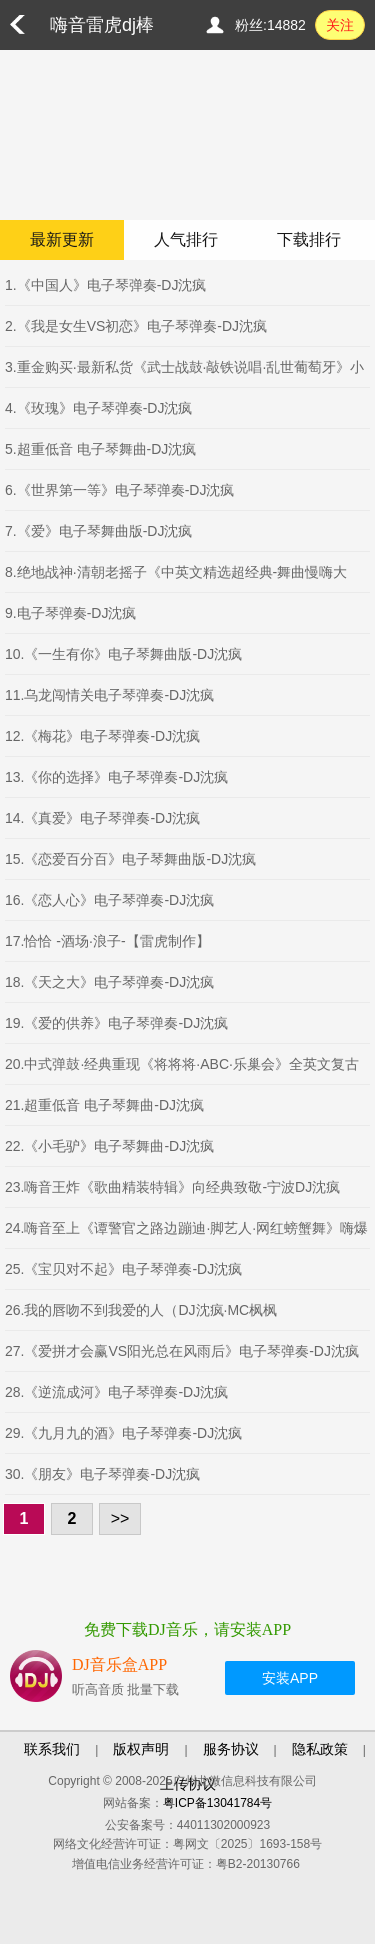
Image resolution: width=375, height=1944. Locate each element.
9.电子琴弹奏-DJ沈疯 (70, 613)
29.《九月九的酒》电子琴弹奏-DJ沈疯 (123, 1433)
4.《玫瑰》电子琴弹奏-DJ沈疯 (98, 408)
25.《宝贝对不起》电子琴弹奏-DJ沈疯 (123, 1269)
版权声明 (141, 1749)
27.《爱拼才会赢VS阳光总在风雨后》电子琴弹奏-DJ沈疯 (182, 1351)
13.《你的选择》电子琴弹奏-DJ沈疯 (116, 777)
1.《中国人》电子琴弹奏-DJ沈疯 (105, 285)
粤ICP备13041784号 (217, 1803)
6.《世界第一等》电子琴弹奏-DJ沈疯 (119, 490)
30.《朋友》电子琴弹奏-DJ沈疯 (102, 1474)
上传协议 (188, 1784)
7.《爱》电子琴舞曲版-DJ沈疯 (98, 531)
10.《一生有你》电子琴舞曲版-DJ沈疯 (123, 654)
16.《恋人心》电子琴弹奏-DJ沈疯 (109, 900)
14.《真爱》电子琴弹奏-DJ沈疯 (102, 818)
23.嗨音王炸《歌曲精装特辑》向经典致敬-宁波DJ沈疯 (172, 1187)
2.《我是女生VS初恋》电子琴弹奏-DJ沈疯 (136, 326)
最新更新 (62, 239)
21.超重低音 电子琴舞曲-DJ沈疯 (104, 1105)
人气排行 (186, 239)
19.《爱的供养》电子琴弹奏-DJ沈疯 (116, 1023)
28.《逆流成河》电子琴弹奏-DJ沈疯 (116, 1392)
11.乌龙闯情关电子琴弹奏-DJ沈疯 (109, 695)
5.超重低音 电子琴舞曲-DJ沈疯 (100, 449)
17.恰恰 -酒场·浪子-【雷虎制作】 (107, 941)
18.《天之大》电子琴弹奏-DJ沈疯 (109, 982)
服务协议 (231, 1749)
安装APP (290, 1678)
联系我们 (52, 1749)
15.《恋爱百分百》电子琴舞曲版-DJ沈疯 (130, 859)
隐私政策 (320, 1749)
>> (120, 1518)
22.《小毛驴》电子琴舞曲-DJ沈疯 (109, 1146)
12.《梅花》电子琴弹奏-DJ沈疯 (102, 736)
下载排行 (309, 239)
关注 (340, 25)
